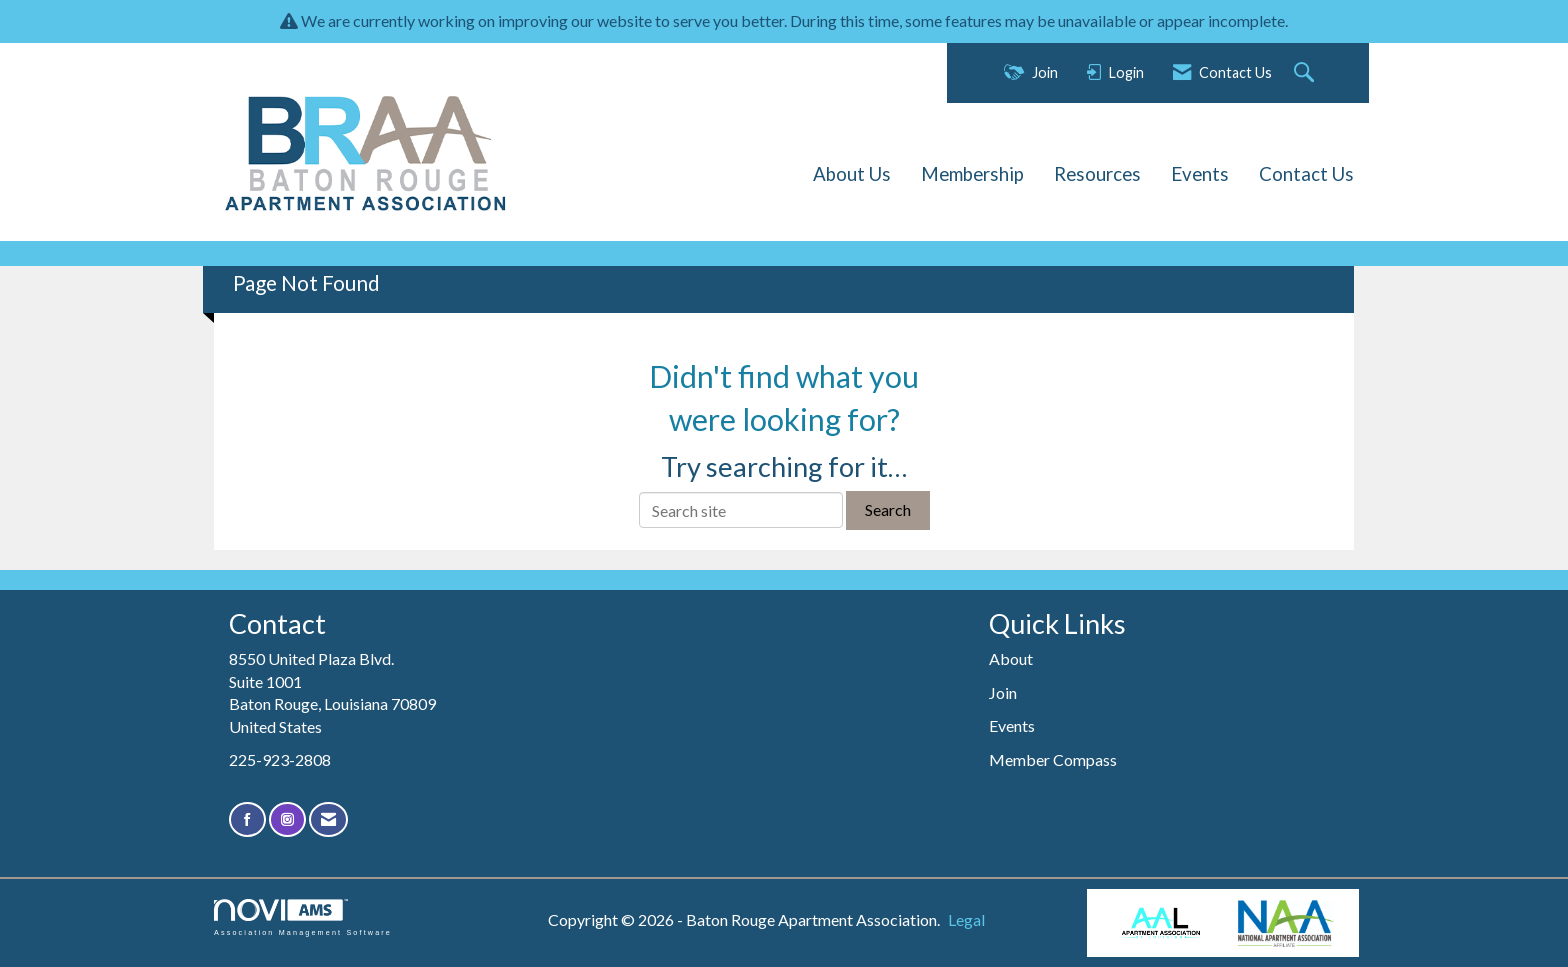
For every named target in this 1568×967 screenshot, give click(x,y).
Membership (972, 174)
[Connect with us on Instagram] (287, 819)
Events (1200, 174)
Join (1003, 692)
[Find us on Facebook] (247, 819)
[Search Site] (1306, 73)
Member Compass (1053, 759)
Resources (1097, 174)
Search (888, 509)
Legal (966, 919)
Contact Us (1306, 174)
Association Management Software (303, 917)
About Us (852, 174)
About (1011, 658)
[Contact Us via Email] (328, 819)
